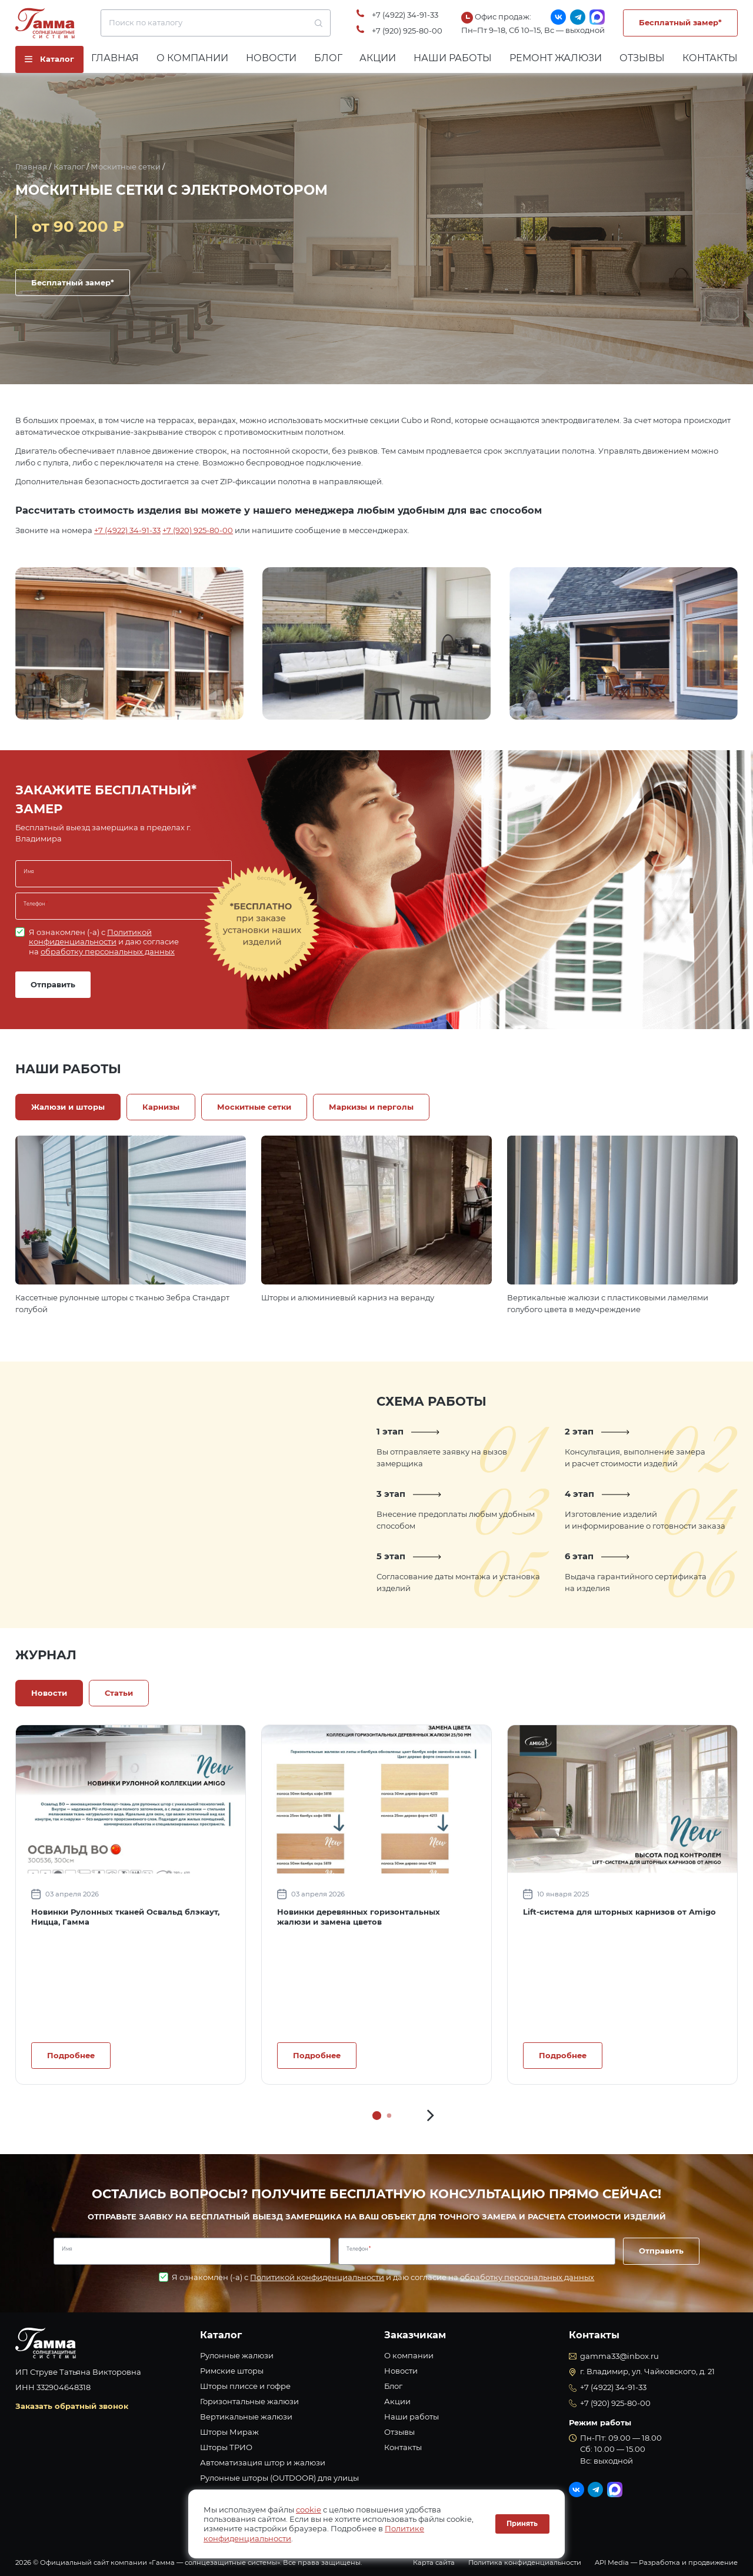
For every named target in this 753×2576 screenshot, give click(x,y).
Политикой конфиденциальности (90, 936)
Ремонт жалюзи (555, 58)
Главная (115, 58)
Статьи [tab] (119, 1693)
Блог (328, 58)
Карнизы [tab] (160, 1106)
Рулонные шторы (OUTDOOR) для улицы (279, 2477)
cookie (308, 2509)
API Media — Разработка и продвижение (666, 2562)
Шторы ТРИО (226, 2447)
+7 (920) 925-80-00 (407, 30)
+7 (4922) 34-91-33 (405, 14)
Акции (377, 58)
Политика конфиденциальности (524, 2562)
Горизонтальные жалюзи (249, 2401)
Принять (522, 2524)
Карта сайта (434, 2562)
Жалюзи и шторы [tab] (68, 1106)
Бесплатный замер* (680, 22)
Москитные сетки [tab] (254, 1106)
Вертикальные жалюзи (246, 2416)
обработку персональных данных (108, 951)
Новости (271, 58)
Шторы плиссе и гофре (245, 2386)
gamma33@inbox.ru (619, 2356)
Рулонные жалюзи (237, 2355)
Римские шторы (232, 2370)
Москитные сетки (126, 166)
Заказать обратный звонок (71, 2406)
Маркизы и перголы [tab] (371, 1106)
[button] (430, 2115)
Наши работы (453, 58)
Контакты (710, 58)
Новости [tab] (49, 1693)
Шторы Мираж (229, 2432)
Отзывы (642, 58)
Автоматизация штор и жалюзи (262, 2462)
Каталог (69, 166)
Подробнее (71, 2055)
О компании (192, 58)
